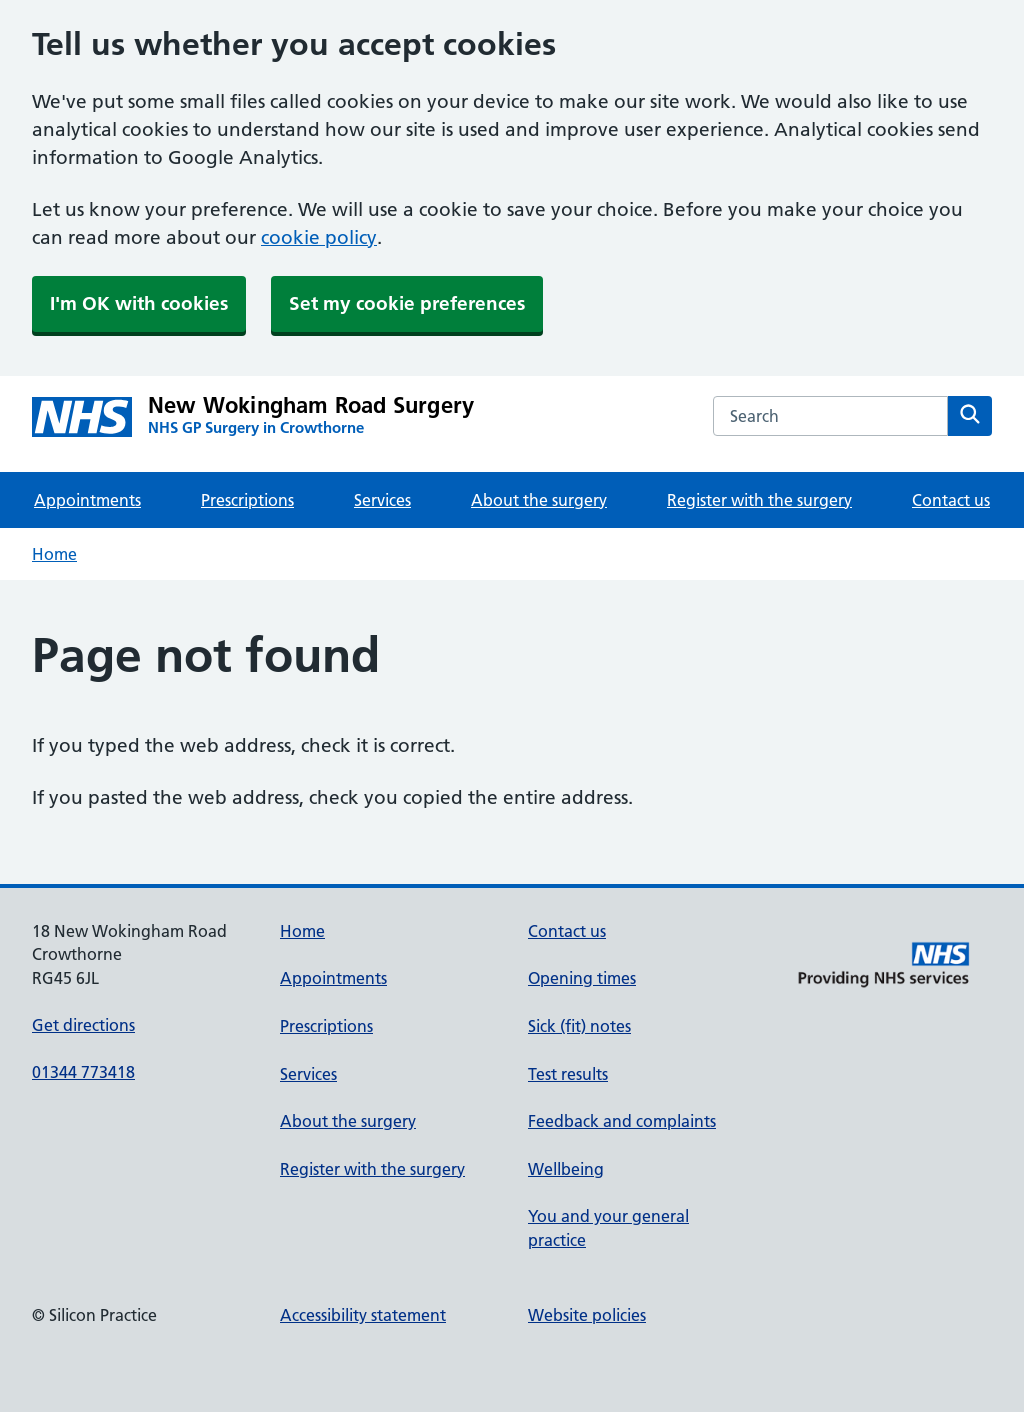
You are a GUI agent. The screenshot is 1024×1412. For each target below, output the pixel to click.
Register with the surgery (759, 500)
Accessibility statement (363, 1315)
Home (54, 554)
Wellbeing (566, 1169)
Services (382, 500)
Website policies (587, 1315)
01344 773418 (83, 1072)
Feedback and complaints (622, 1121)
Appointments (87, 500)
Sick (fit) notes (579, 1026)
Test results (568, 1074)
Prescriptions (247, 500)
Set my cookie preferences (407, 303)
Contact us (951, 500)
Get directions (83, 1025)
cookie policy (319, 237)
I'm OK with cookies (139, 303)
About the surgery (539, 500)
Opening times (582, 978)
